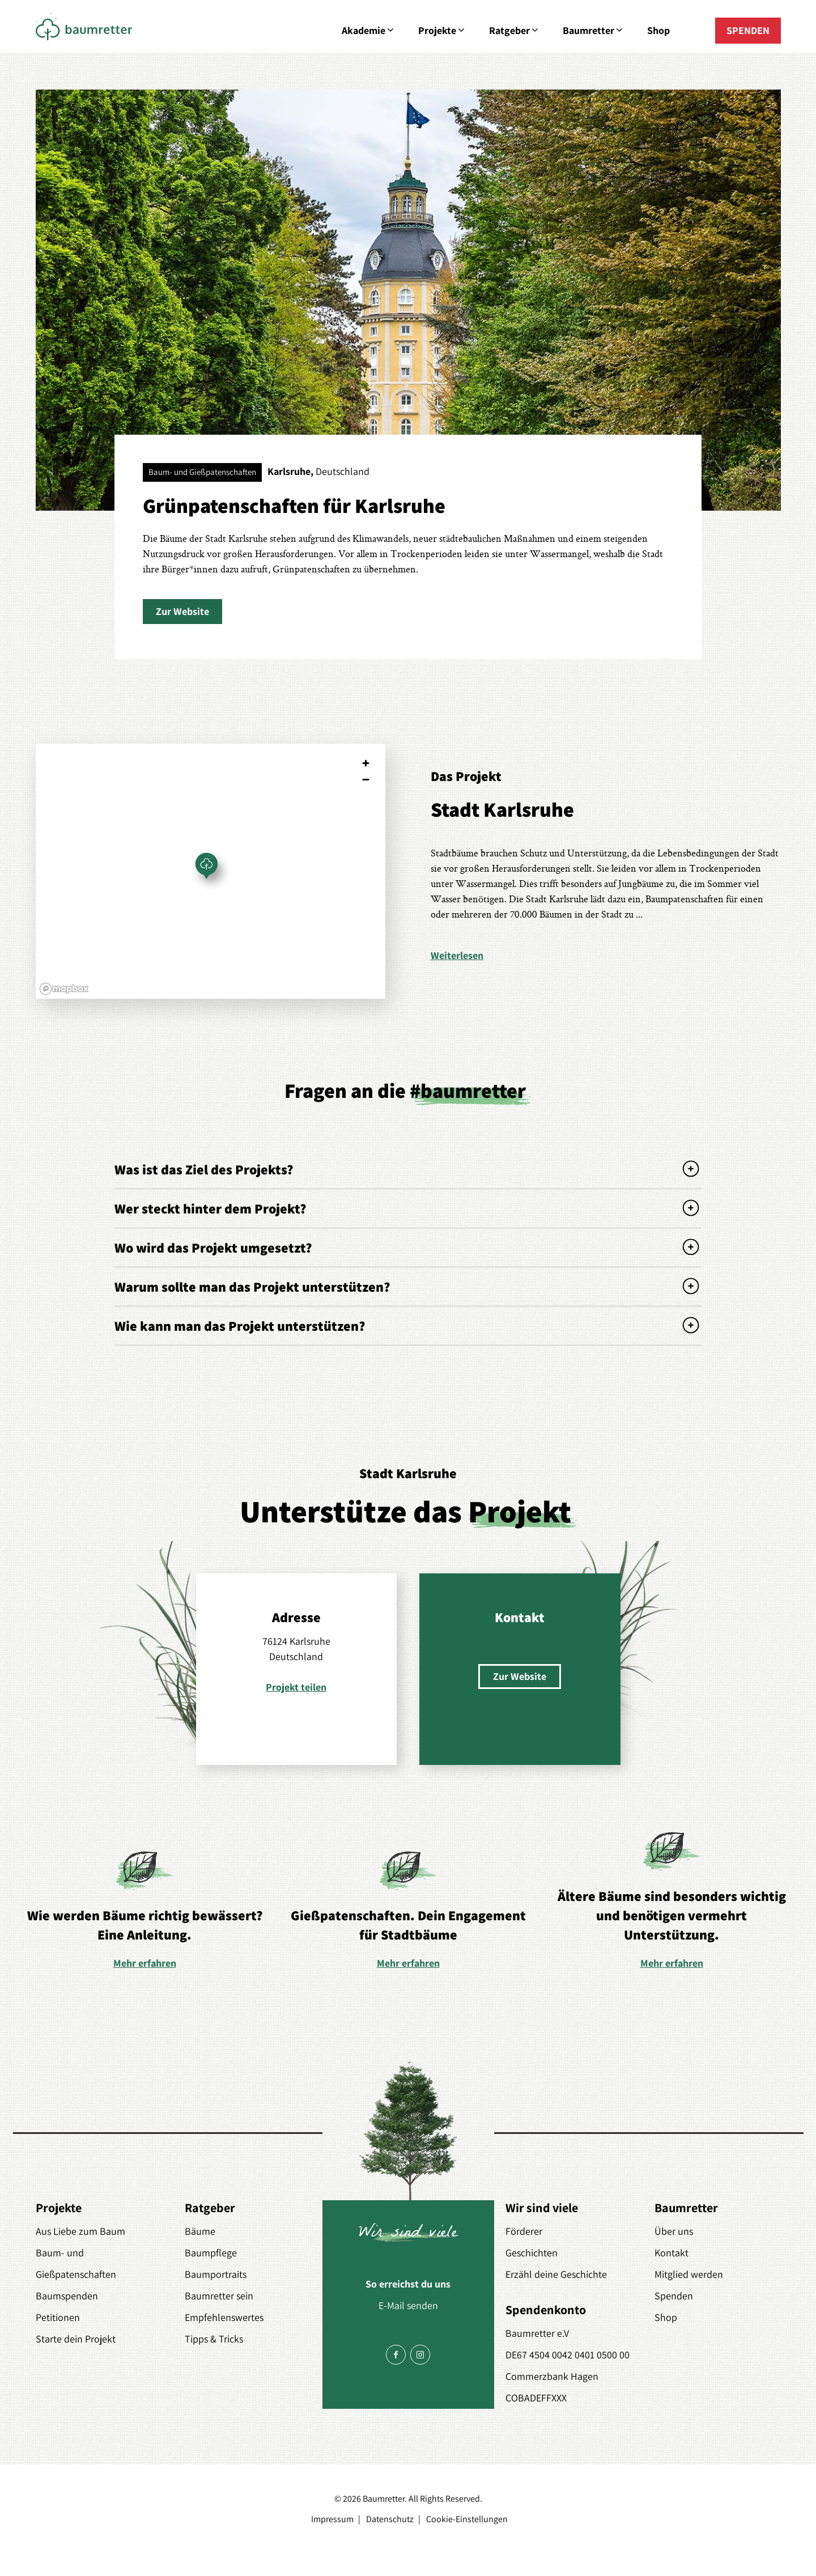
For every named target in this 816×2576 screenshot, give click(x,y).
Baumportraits (215, 2274)
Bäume (200, 2231)
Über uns (673, 2231)
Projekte (442, 31)
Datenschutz (390, 2519)
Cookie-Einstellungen (467, 2519)
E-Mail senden (408, 2305)
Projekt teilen (296, 1687)
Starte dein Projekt (76, 2338)
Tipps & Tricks (214, 2338)
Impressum (332, 2519)
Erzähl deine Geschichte (556, 2274)
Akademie (369, 31)
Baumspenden (67, 2295)
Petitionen (58, 2317)
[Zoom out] (366, 779)
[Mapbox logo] (64, 988)
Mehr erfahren (144, 1963)
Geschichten (531, 2252)
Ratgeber (514, 31)
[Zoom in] (366, 763)
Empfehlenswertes (224, 2317)
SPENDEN (748, 30)
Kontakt (671, 2252)
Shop (658, 30)
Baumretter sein (219, 2295)
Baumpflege (211, 2252)
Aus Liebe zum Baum (80, 2231)
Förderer (523, 2231)
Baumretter (593, 31)
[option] (145, 1909)
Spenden (673, 2295)
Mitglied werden (688, 2274)
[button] (182, 611)
